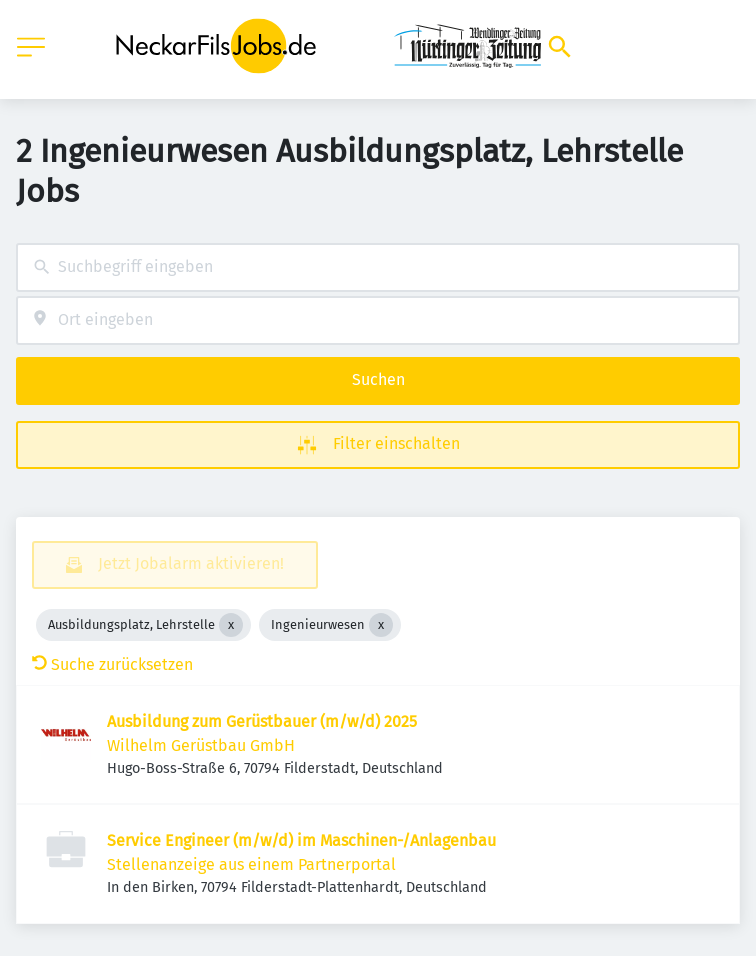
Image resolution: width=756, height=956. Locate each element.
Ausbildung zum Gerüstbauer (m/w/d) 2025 (262, 721)
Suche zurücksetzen (112, 664)
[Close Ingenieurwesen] (381, 625)
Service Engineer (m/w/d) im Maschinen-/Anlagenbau (301, 840)
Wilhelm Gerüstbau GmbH (201, 745)
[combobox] (378, 267)
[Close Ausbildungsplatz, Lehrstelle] (231, 625)
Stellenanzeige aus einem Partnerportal (251, 864)
